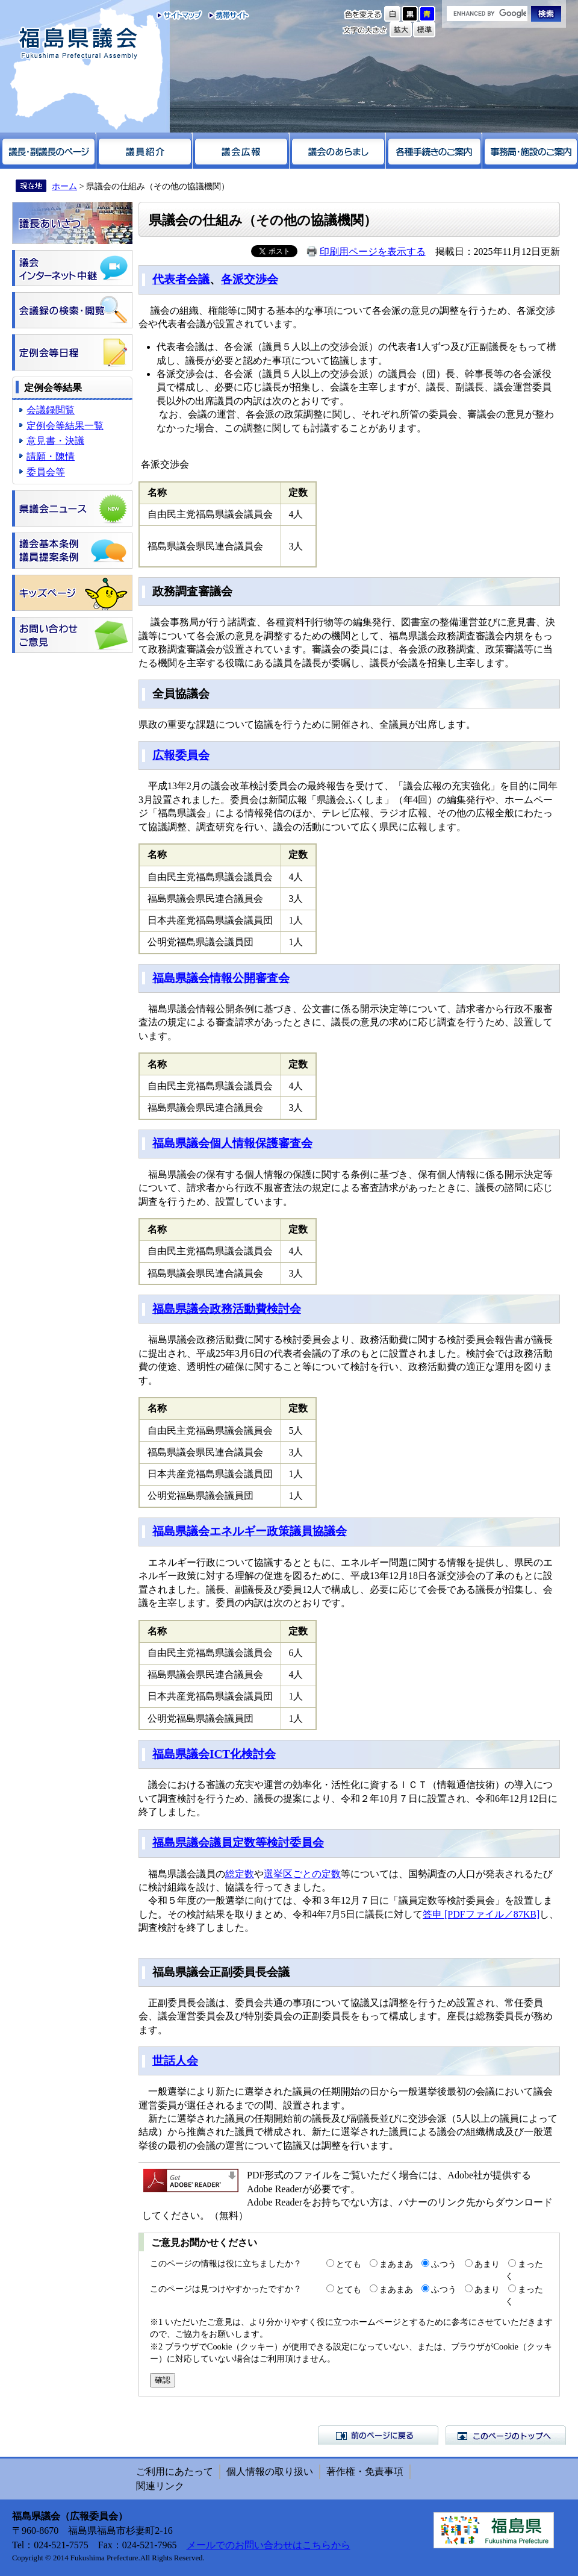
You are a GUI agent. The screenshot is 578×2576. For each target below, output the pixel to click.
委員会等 (45, 472)
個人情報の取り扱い (269, 2471)
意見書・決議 (55, 441)
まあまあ (396, 2264)
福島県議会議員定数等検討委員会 (238, 1842)
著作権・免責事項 (364, 2471)
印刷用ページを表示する (373, 251)
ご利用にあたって (174, 2471)
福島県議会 (78, 44)
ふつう (443, 2264)
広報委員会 (181, 755)
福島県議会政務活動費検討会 (226, 1308)
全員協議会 (181, 693)
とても (348, 2264)
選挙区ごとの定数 (302, 1874)
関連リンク (160, 2486)
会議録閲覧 (50, 410)
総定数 (239, 1874)
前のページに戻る (378, 2435)
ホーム (64, 186)
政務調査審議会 (192, 591)
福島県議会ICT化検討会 (214, 1754)
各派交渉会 (249, 279)
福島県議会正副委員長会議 (221, 1972)
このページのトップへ (506, 2435)
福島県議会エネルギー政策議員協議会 (249, 1531)
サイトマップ (180, 15)
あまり (487, 2264)
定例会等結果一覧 (65, 425)
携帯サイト (226, 15)
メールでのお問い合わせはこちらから (268, 2545)
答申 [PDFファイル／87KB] (481, 1914)
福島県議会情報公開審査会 (221, 978)
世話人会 (175, 2060)
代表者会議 (181, 279)
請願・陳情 (50, 456)
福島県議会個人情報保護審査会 (232, 1143)
